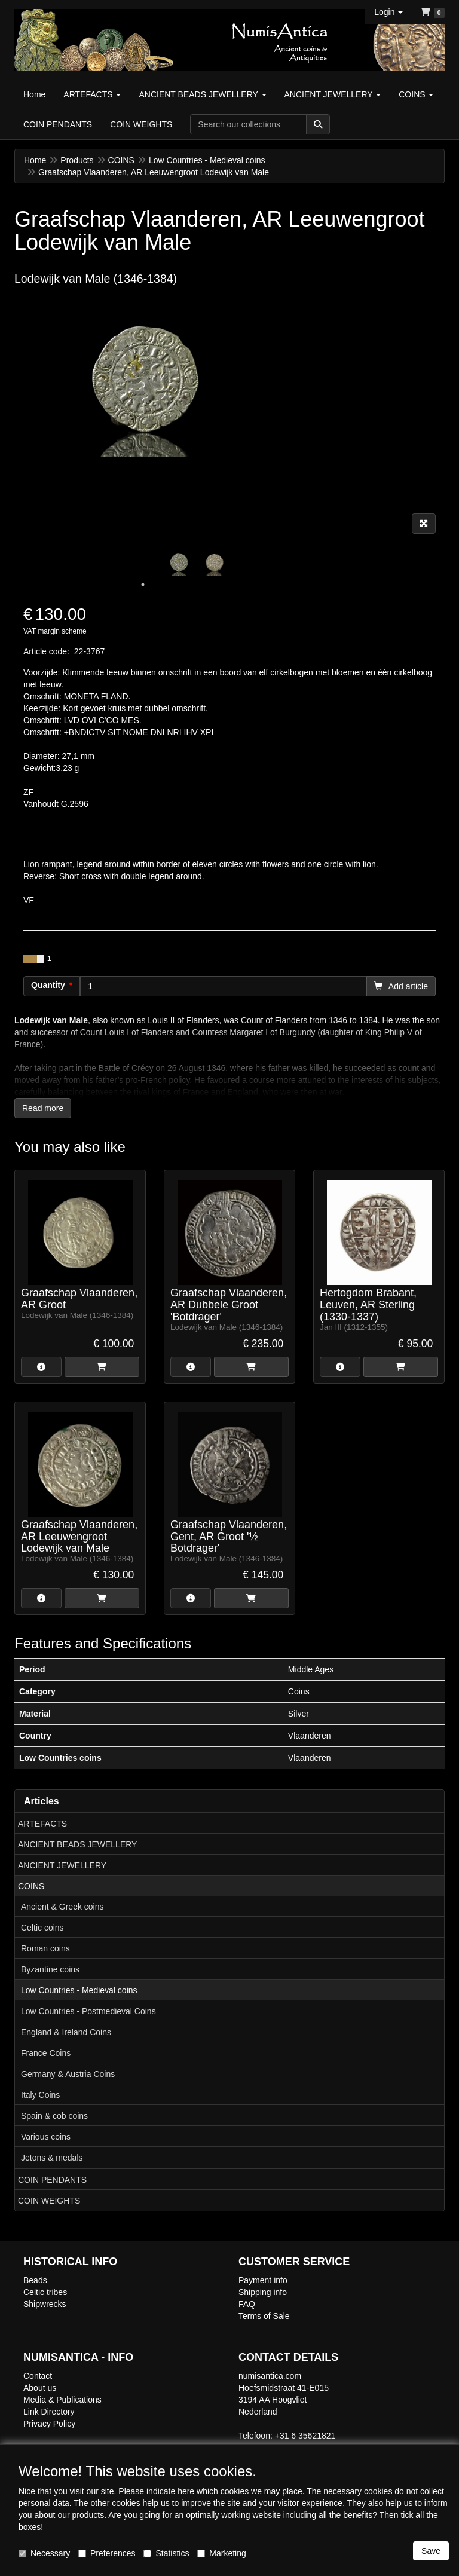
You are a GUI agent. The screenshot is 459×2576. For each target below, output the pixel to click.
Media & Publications (62, 2399)
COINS (31, 1886)
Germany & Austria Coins (68, 2074)
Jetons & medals (52, 2157)
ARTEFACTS (42, 1823)
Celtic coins (42, 1927)
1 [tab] (143, 585)
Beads (35, 2280)
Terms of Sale (264, 2316)
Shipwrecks (44, 2304)
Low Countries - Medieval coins (79, 1990)
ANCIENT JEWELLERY (62, 1865)
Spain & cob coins (54, 2116)
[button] (388, 12)
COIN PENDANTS (52, 2180)
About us (39, 2388)
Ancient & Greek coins (62, 1906)
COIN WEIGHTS (49, 2200)
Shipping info (262, 2292)
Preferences (106, 2553)
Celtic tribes (45, 2292)
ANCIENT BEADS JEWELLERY (77, 1844)
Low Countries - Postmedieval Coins (88, 2011)
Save (430, 2551)
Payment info (262, 2280)
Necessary (44, 2553)
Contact (37, 2376)
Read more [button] (42, 1108)
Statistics (166, 2553)
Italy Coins (40, 2095)
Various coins (46, 2136)
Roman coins (45, 1948)
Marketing (221, 2553)
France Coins (46, 2053)
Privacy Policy (49, 2423)
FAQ (246, 2304)
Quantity (48, 985)
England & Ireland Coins (66, 2032)
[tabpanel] (178, 562)
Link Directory (49, 2411)
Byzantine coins (50, 1969)
